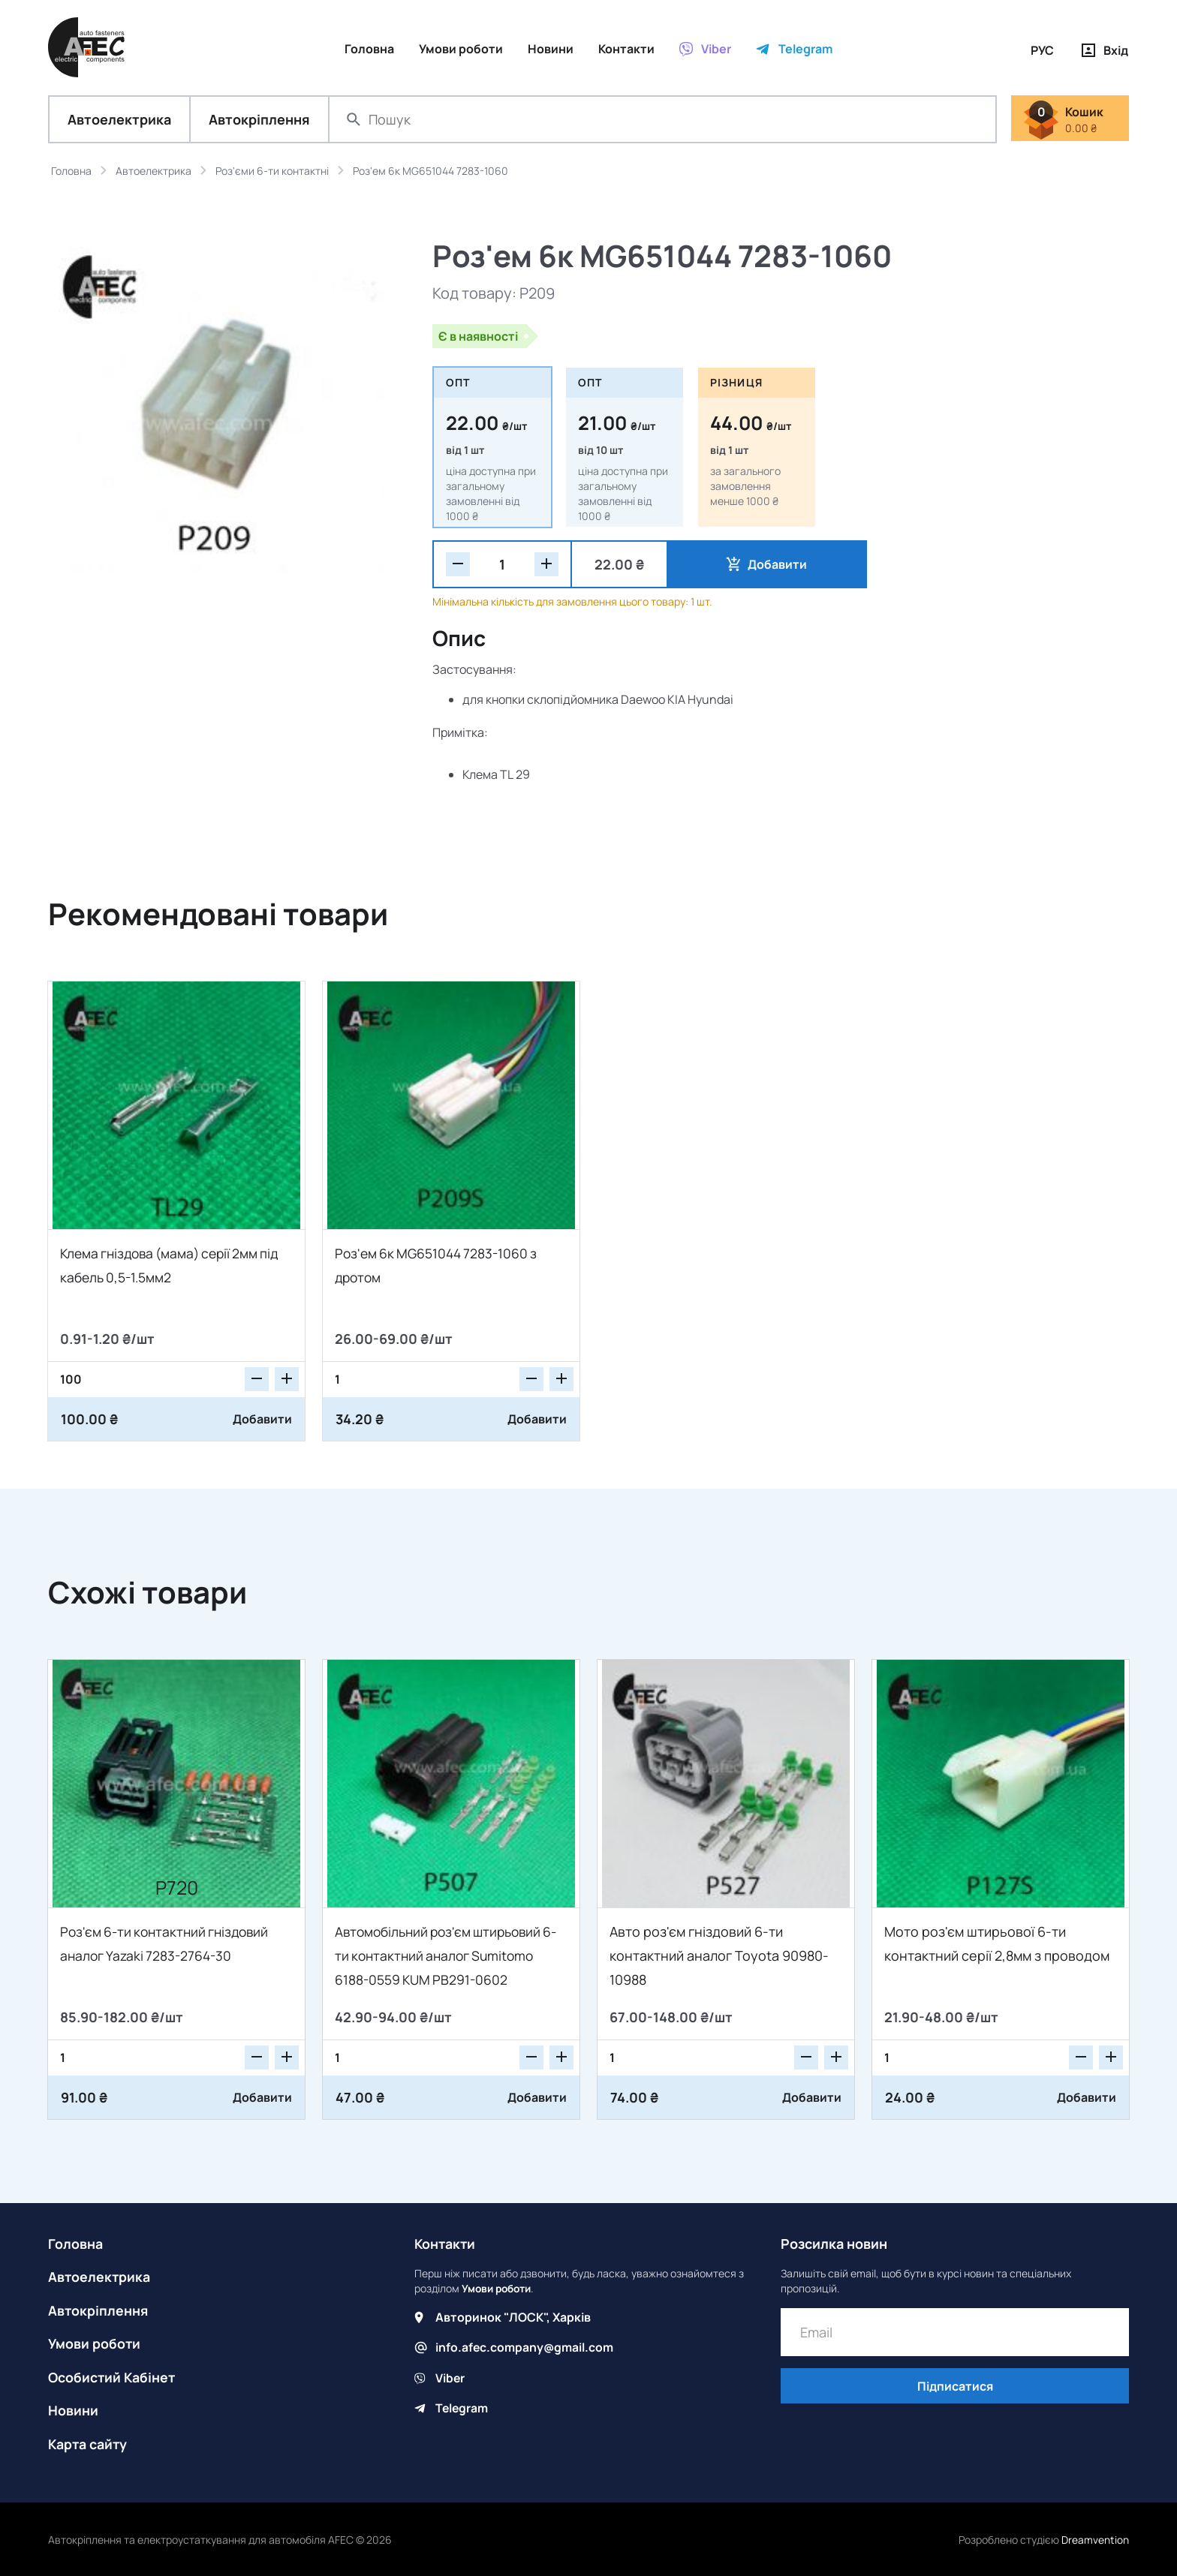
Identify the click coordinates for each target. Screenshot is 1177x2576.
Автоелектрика (119, 120)
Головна (75, 2244)
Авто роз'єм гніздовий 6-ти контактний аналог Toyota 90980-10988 (719, 1956)
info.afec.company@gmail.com (525, 2348)
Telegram (462, 2408)
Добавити (739, 565)
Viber (450, 2378)
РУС (1042, 50)
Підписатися (955, 2387)
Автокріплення (259, 120)
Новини (73, 2409)
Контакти (445, 2244)
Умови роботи (94, 2343)
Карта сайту (88, 2442)
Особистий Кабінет (112, 2376)
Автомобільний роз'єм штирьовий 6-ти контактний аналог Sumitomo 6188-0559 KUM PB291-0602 (445, 1956)
